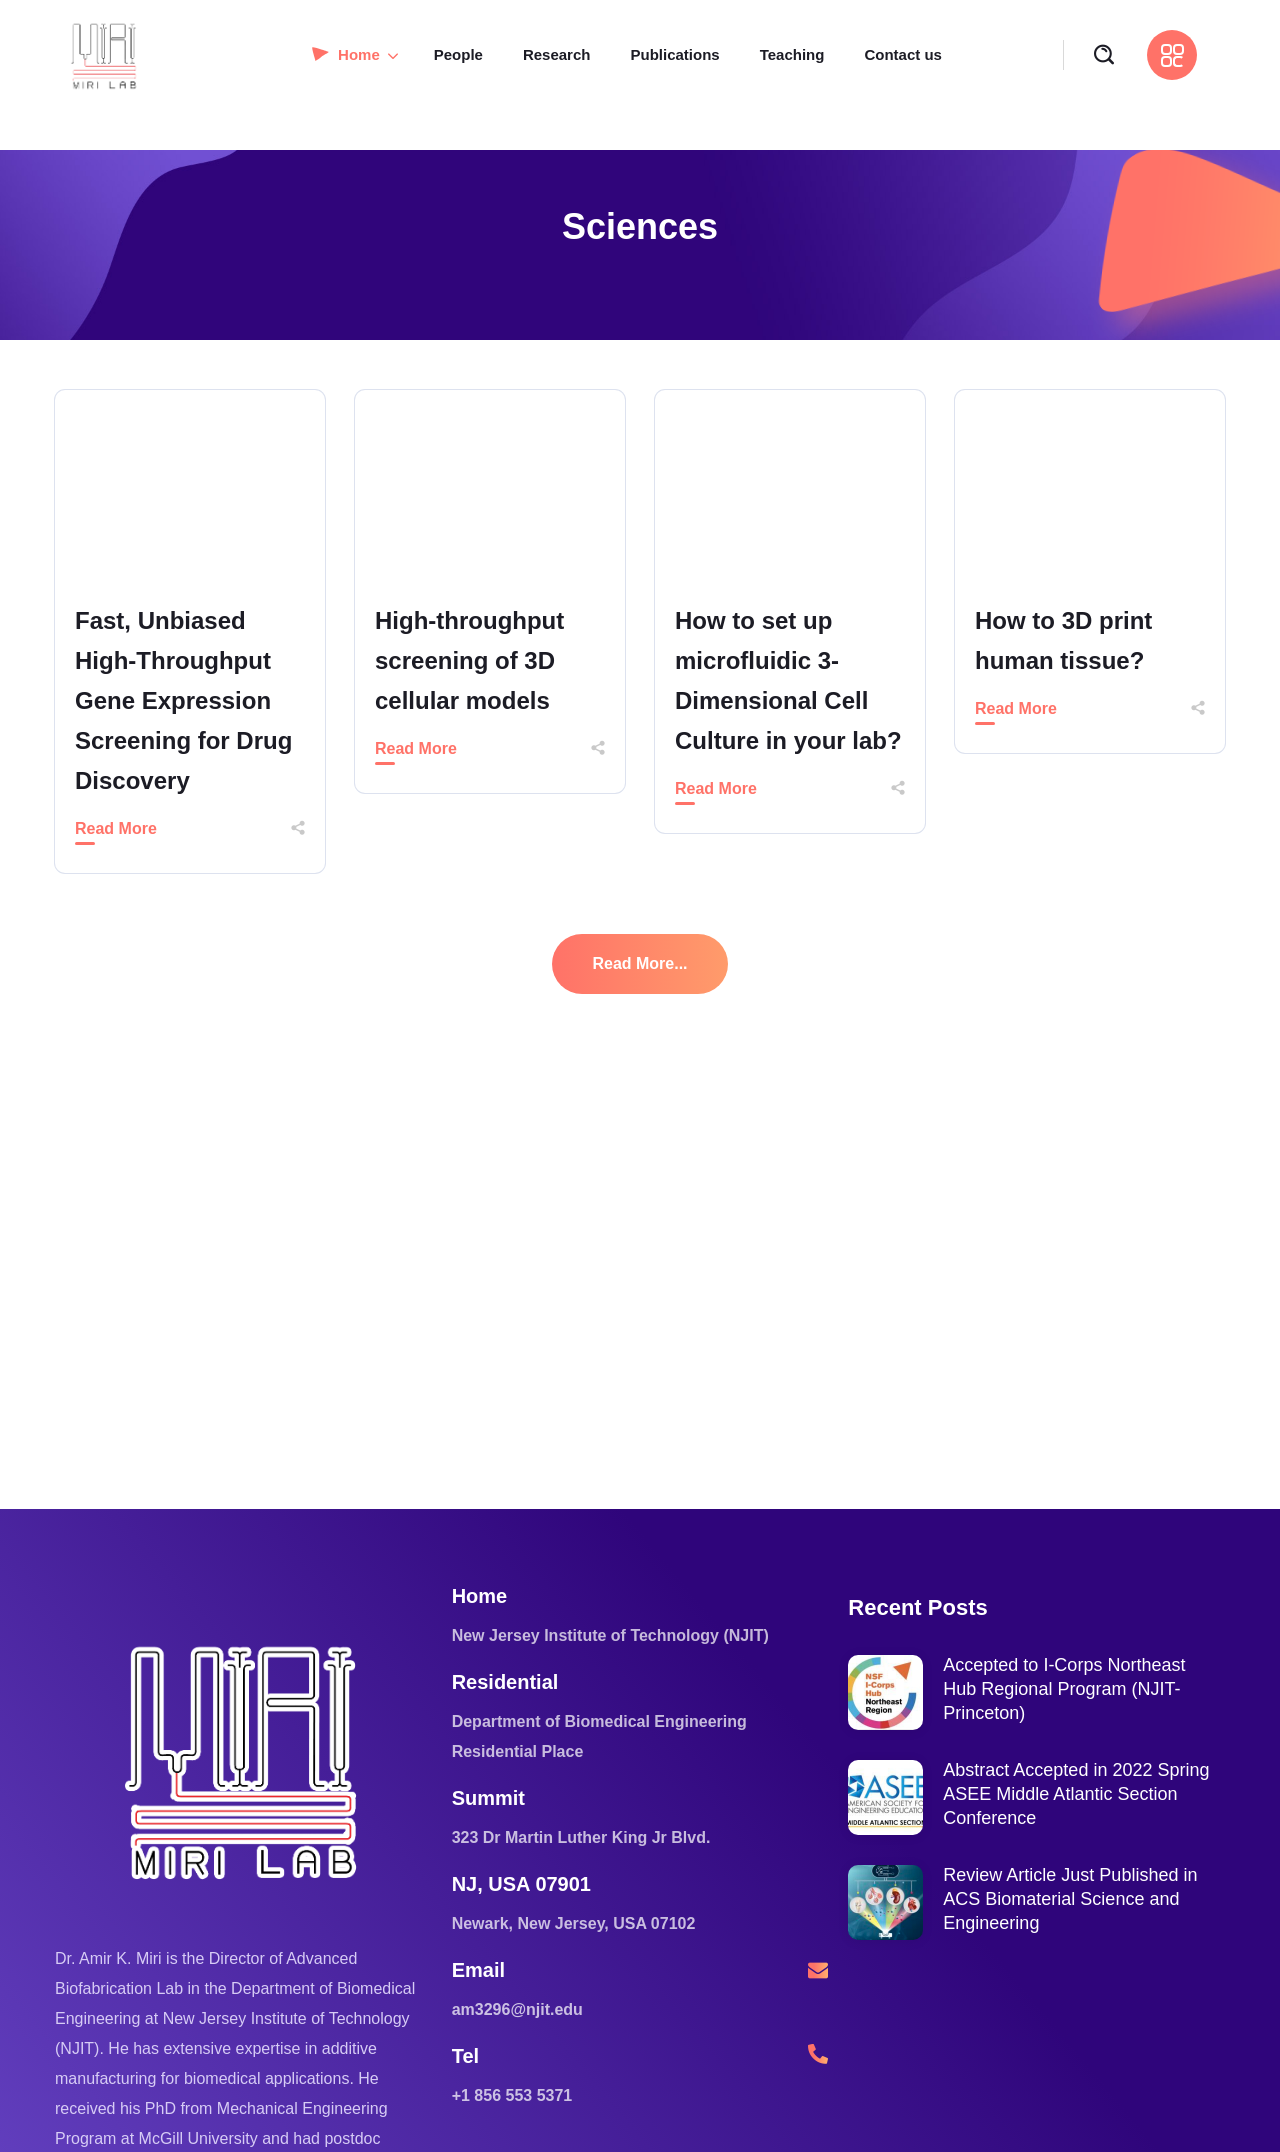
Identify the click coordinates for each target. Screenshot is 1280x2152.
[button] (1104, 55)
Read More (116, 828)
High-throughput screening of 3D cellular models (469, 660)
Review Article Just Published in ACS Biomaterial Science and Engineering (1070, 1899)
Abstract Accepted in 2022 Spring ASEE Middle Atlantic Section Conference (1076, 1794)
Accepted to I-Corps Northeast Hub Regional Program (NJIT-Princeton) (1064, 1689)
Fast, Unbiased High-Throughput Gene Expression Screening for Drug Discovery (183, 700)
